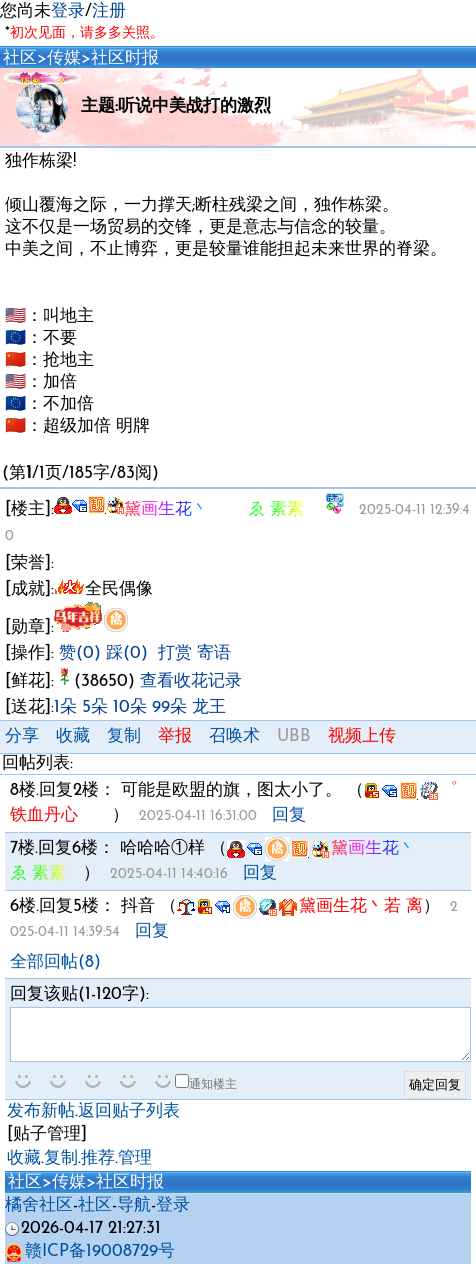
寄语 (214, 653)
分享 (22, 736)
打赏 (175, 653)
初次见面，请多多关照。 (87, 33)
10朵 (130, 707)
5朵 (95, 707)
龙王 (209, 707)
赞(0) (80, 653)
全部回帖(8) (55, 962)
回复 (289, 815)
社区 (20, 58)
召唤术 (234, 736)
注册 (109, 11)
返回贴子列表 (129, 1111)
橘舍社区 (39, 1205)
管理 (135, 1158)
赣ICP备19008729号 (90, 1251)
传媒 (64, 58)
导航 (134, 1205)
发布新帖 (41, 1111)
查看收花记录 (191, 681)
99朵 (169, 707)
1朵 (65, 707)
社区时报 (125, 58)
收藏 (73, 736)
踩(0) (127, 653)
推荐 (98, 1158)
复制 (124, 736)
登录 (68, 11)
